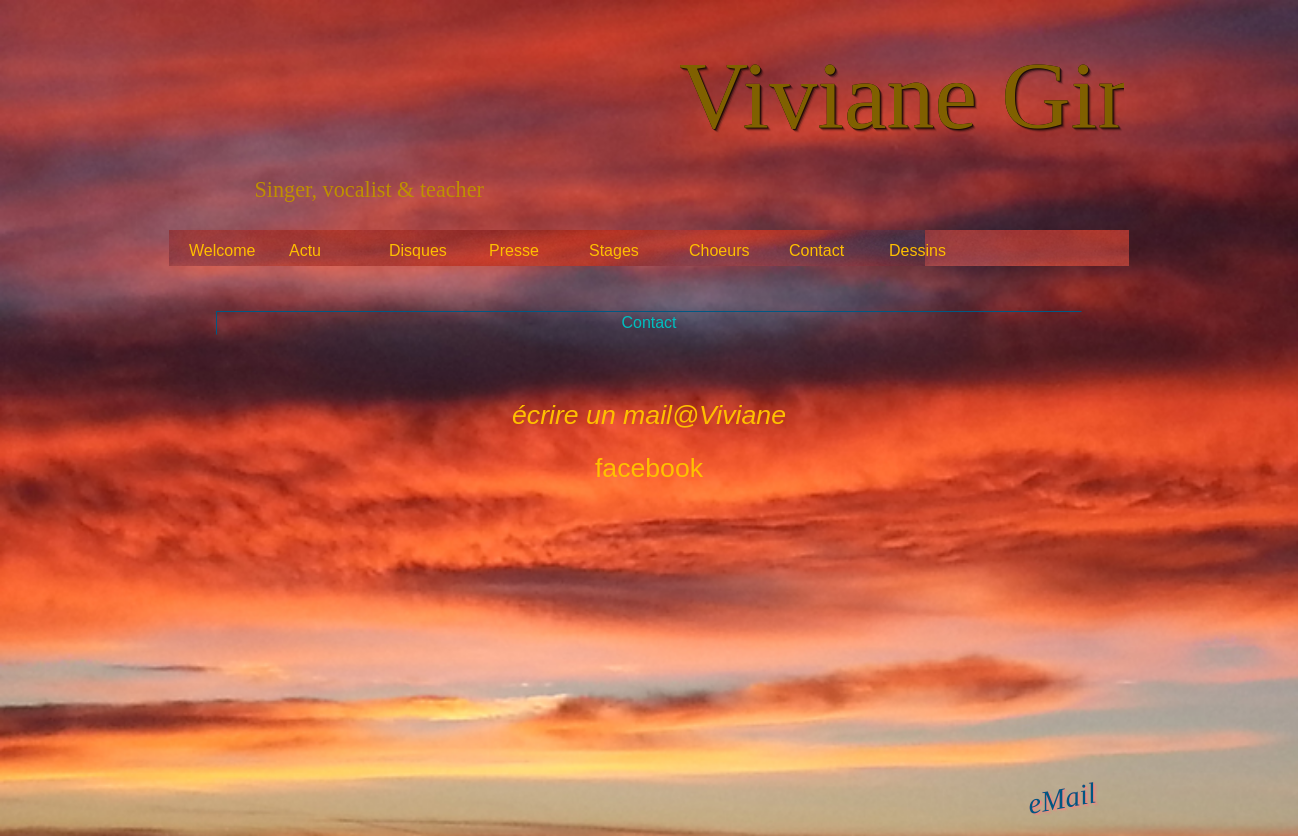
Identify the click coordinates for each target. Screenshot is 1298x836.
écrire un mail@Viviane (649, 415)
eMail (1062, 797)
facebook (649, 468)
